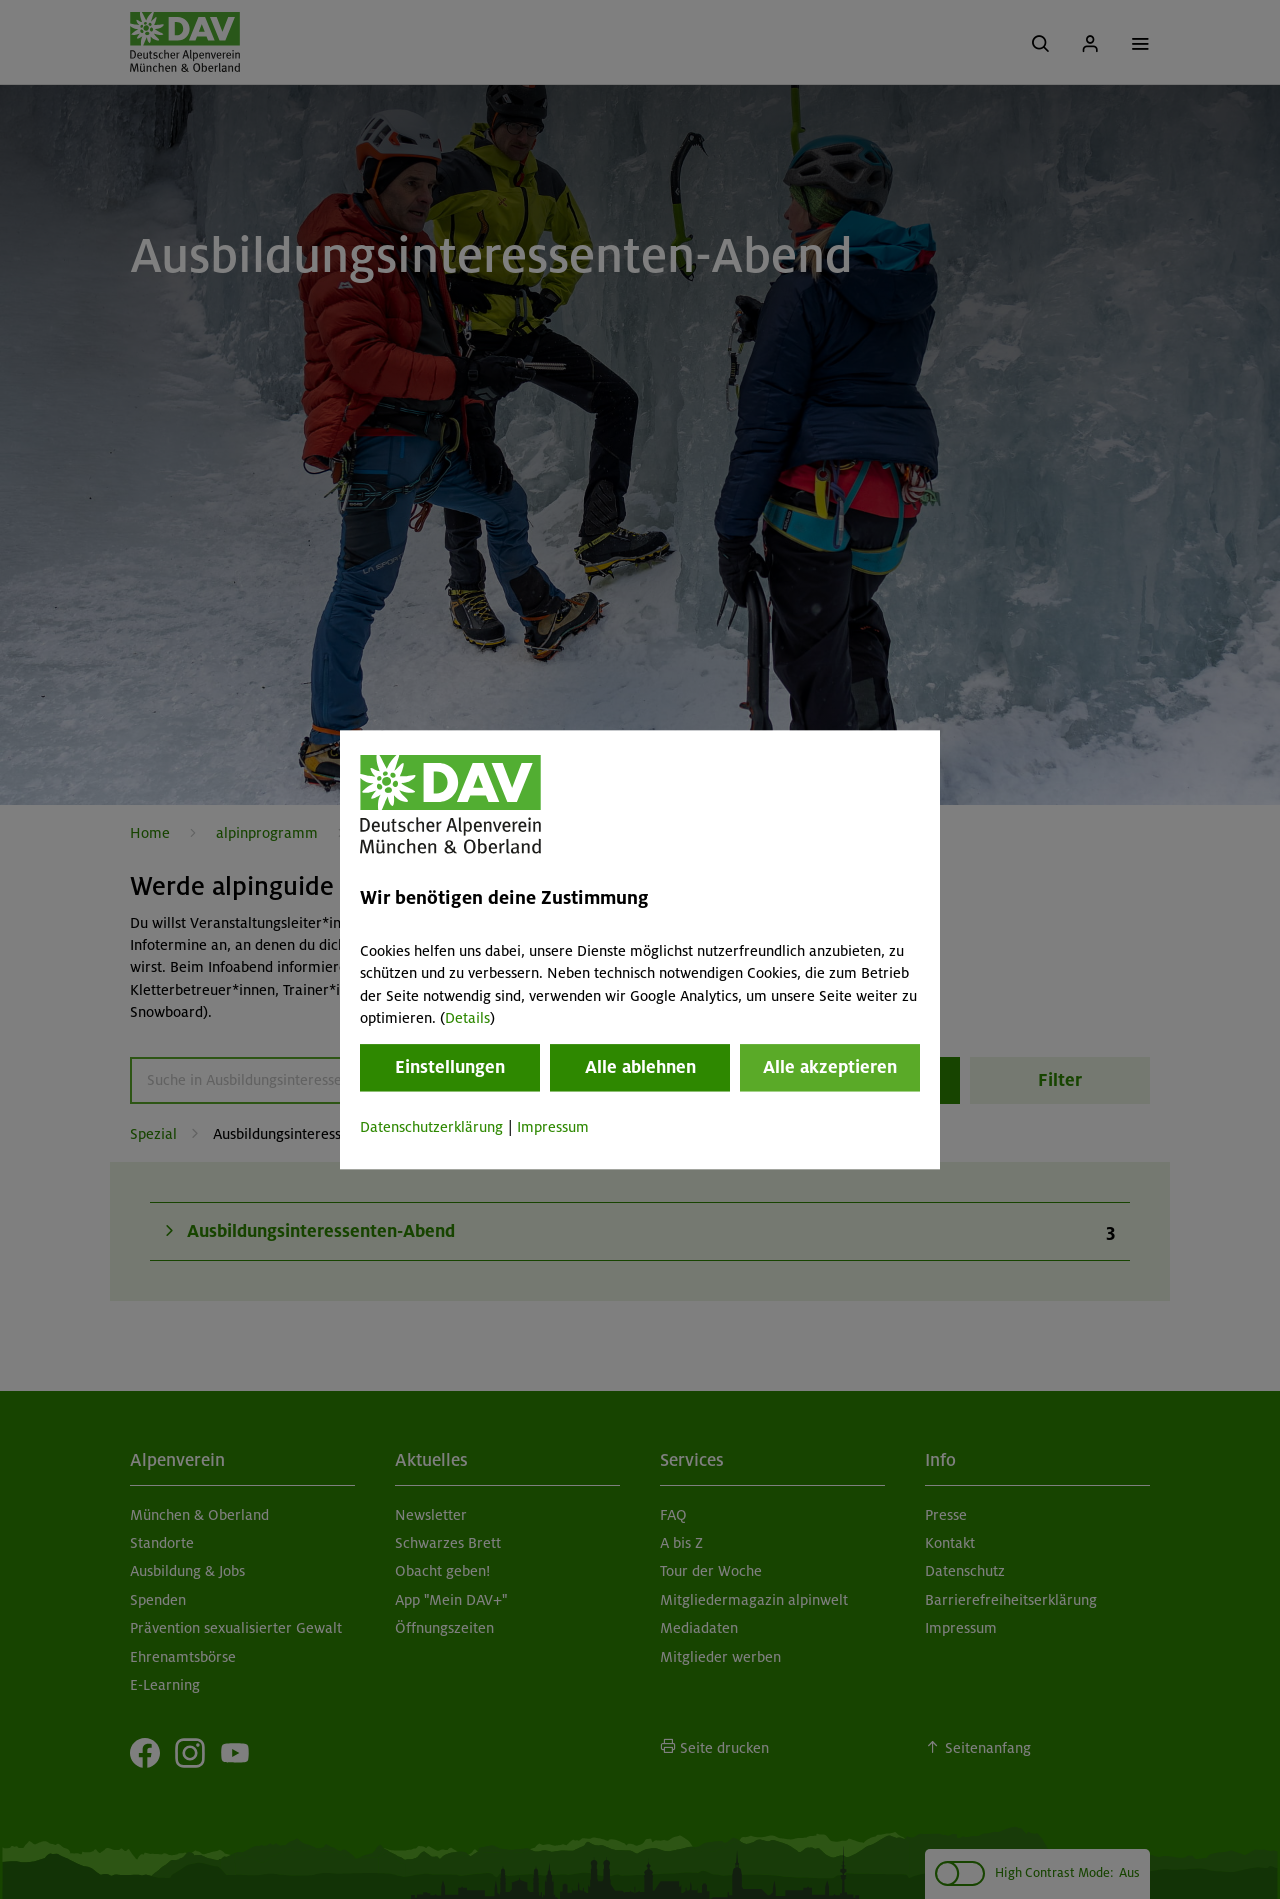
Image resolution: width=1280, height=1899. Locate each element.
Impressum (553, 1128)
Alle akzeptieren (830, 1068)
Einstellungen (450, 1068)
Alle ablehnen (640, 1068)
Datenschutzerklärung (431, 1128)
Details (467, 1018)
